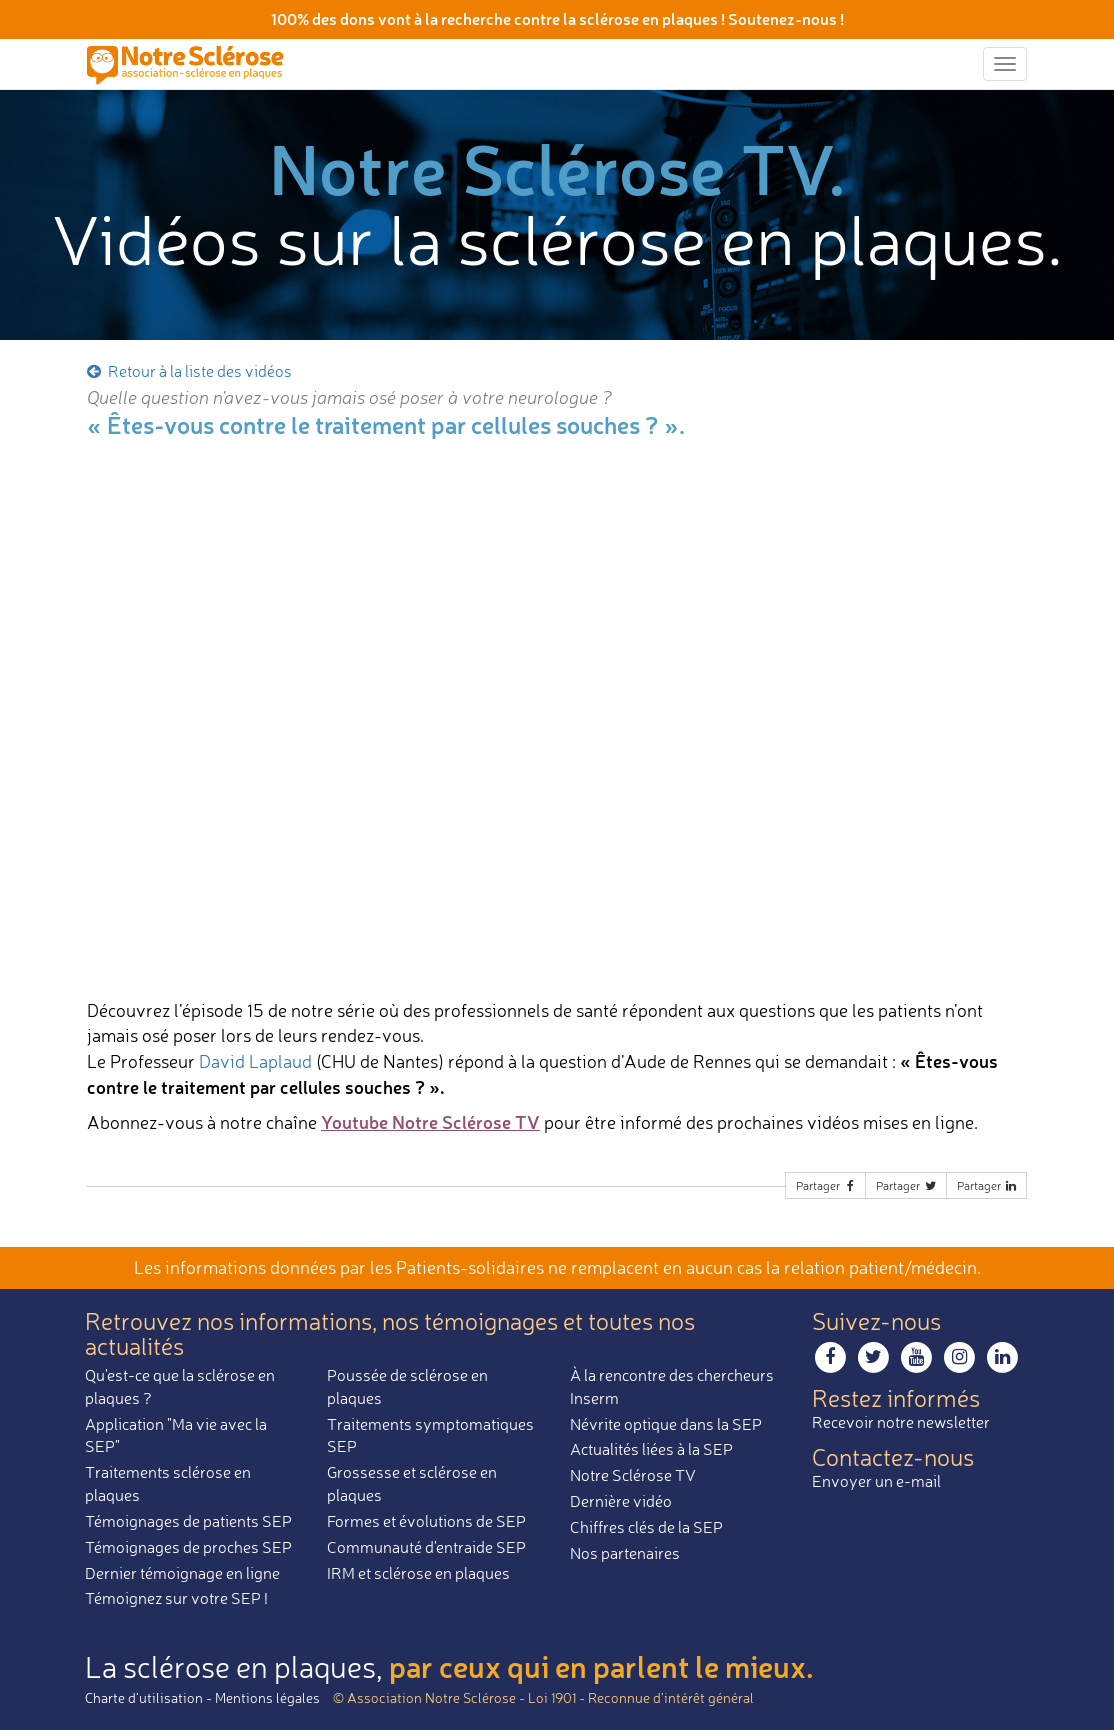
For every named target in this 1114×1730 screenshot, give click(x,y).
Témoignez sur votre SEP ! (176, 1598)
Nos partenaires (625, 1553)
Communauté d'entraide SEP (426, 1547)
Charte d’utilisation (144, 1697)
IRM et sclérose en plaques (418, 1573)
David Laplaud (255, 1061)
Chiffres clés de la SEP (646, 1527)
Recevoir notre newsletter (901, 1422)
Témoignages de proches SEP (188, 1547)
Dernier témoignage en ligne (182, 1573)
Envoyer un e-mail (876, 1481)
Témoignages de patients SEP (188, 1521)
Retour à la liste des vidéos (188, 371)
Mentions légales (267, 1697)
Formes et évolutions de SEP (426, 1521)
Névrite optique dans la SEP (666, 1424)
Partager (827, 1185)
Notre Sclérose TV (633, 1475)
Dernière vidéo (621, 1501)
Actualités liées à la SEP (651, 1449)
